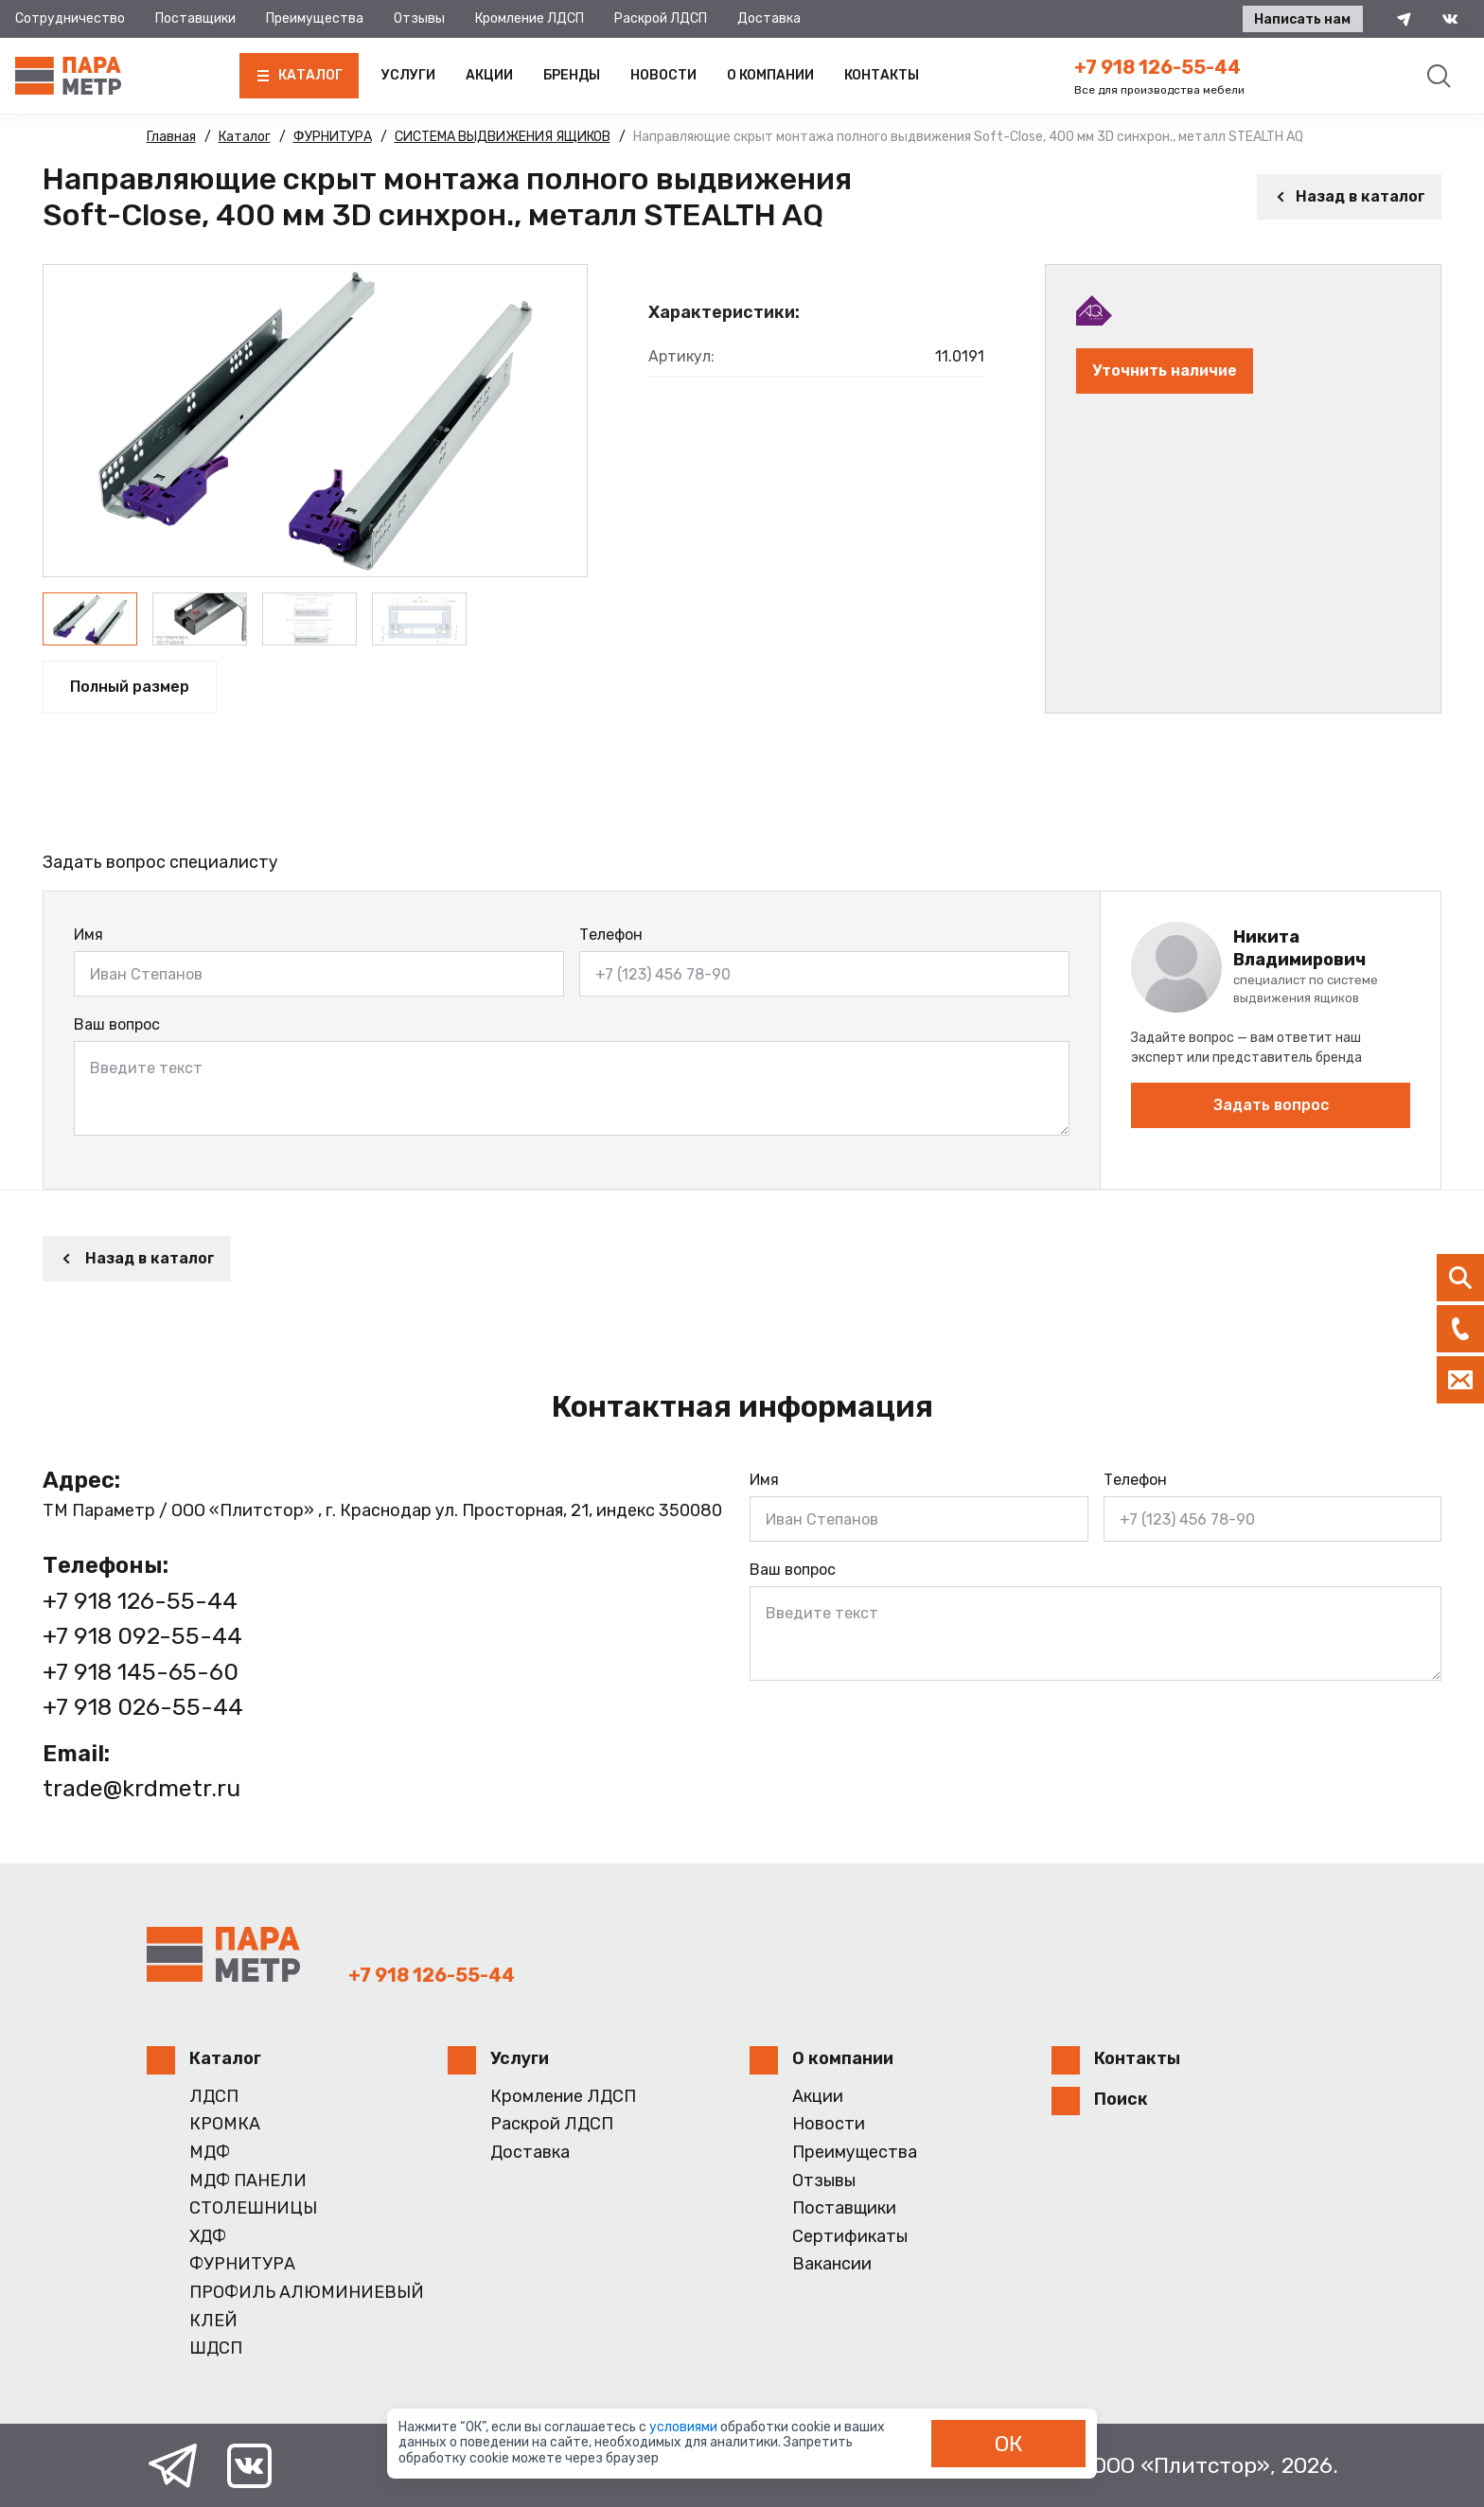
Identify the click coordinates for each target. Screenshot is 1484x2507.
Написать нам (1302, 19)
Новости (663, 75)
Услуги (408, 75)
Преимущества (314, 18)
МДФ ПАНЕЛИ (248, 2181)
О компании (770, 75)
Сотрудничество (70, 18)
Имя (88, 935)
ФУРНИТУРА (242, 2264)
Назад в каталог (1349, 196)
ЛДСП (213, 2097)
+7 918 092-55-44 (142, 1636)
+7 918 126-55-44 (1157, 67)
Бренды (571, 75)
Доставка (769, 18)
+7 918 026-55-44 (143, 1707)
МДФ (209, 2153)
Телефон (611, 935)
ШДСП (215, 2348)
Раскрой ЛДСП (660, 18)
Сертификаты (850, 2237)
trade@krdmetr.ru (141, 1788)
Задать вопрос (1271, 1105)
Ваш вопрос (117, 1024)
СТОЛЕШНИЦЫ (253, 2208)
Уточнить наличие (1164, 371)
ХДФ (207, 2237)
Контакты (881, 75)
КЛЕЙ (213, 2321)
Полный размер (129, 687)
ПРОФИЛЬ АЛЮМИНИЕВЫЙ (306, 2293)
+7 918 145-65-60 (140, 1672)
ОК (1009, 2443)
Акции (489, 75)
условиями (684, 2427)
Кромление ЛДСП (529, 18)
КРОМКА (224, 2124)
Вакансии (832, 2264)
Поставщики (195, 18)
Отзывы (419, 18)
